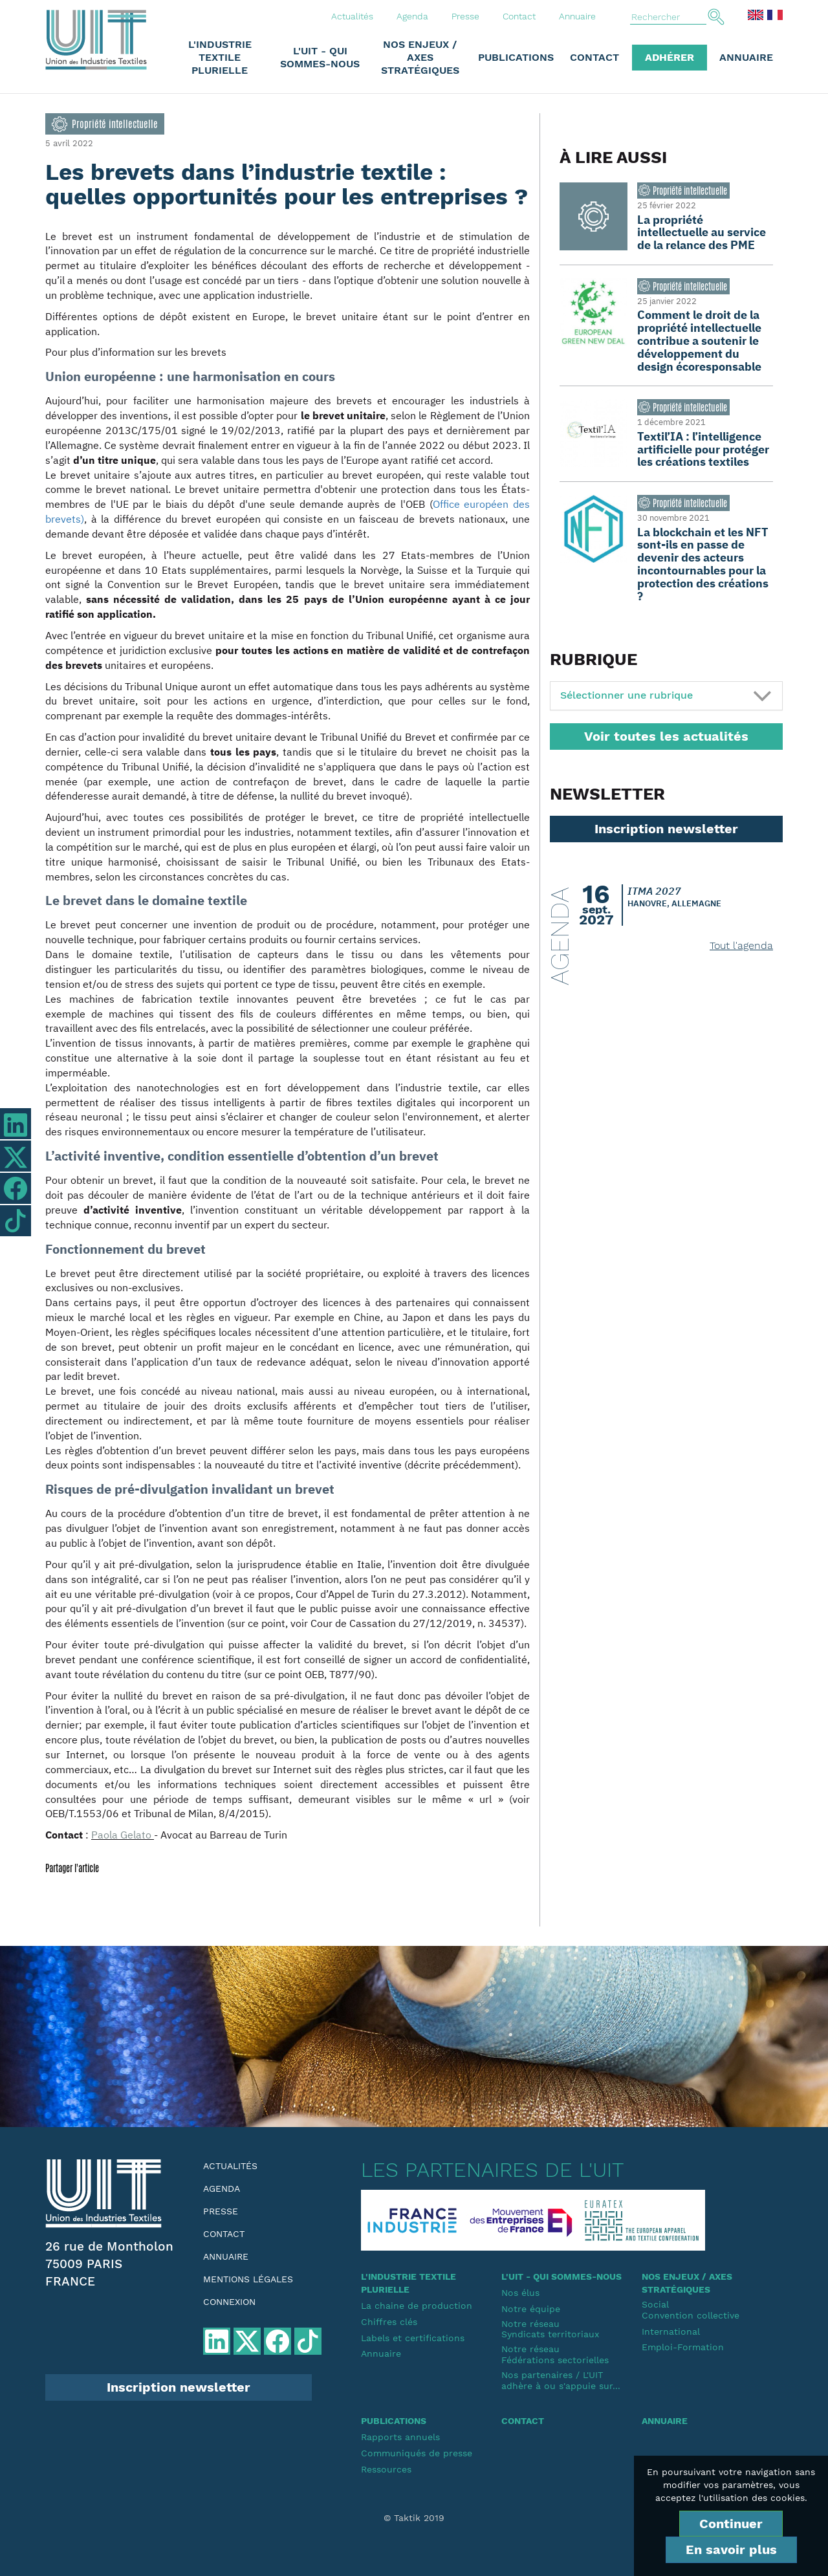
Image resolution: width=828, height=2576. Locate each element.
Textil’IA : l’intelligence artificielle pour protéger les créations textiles (703, 449)
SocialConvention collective (690, 2309)
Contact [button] (594, 57)
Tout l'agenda (741, 945)
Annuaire (577, 16)
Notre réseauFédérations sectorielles (555, 2354)
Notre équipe (530, 2309)
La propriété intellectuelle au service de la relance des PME (701, 232)
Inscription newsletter (666, 828)
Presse (465, 16)
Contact (519, 16)
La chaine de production (416, 2305)
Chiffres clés (389, 2322)
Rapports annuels (400, 2437)
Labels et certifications (412, 2338)
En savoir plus (731, 2549)
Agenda (412, 16)
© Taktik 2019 (414, 2518)
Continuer (731, 2523)
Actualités (352, 16)
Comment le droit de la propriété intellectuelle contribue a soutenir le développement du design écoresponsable (699, 340)
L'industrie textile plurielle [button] (220, 57)
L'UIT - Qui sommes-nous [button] (320, 57)
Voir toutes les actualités (666, 736)
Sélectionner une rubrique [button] (626, 695)
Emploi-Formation (683, 2347)
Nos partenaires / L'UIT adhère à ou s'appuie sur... (560, 2380)
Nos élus (520, 2292)
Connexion (229, 2302)
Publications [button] (516, 57)
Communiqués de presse (416, 2453)
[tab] (666, 696)
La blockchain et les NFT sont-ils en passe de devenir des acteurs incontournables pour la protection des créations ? (702, 564)
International (671, 2331)
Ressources (386, 2469)
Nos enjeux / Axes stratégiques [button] (420, 57)
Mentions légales (248, 2279)
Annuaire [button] (746, 57)
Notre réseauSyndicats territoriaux (550, 2329)
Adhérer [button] (669, 57)
